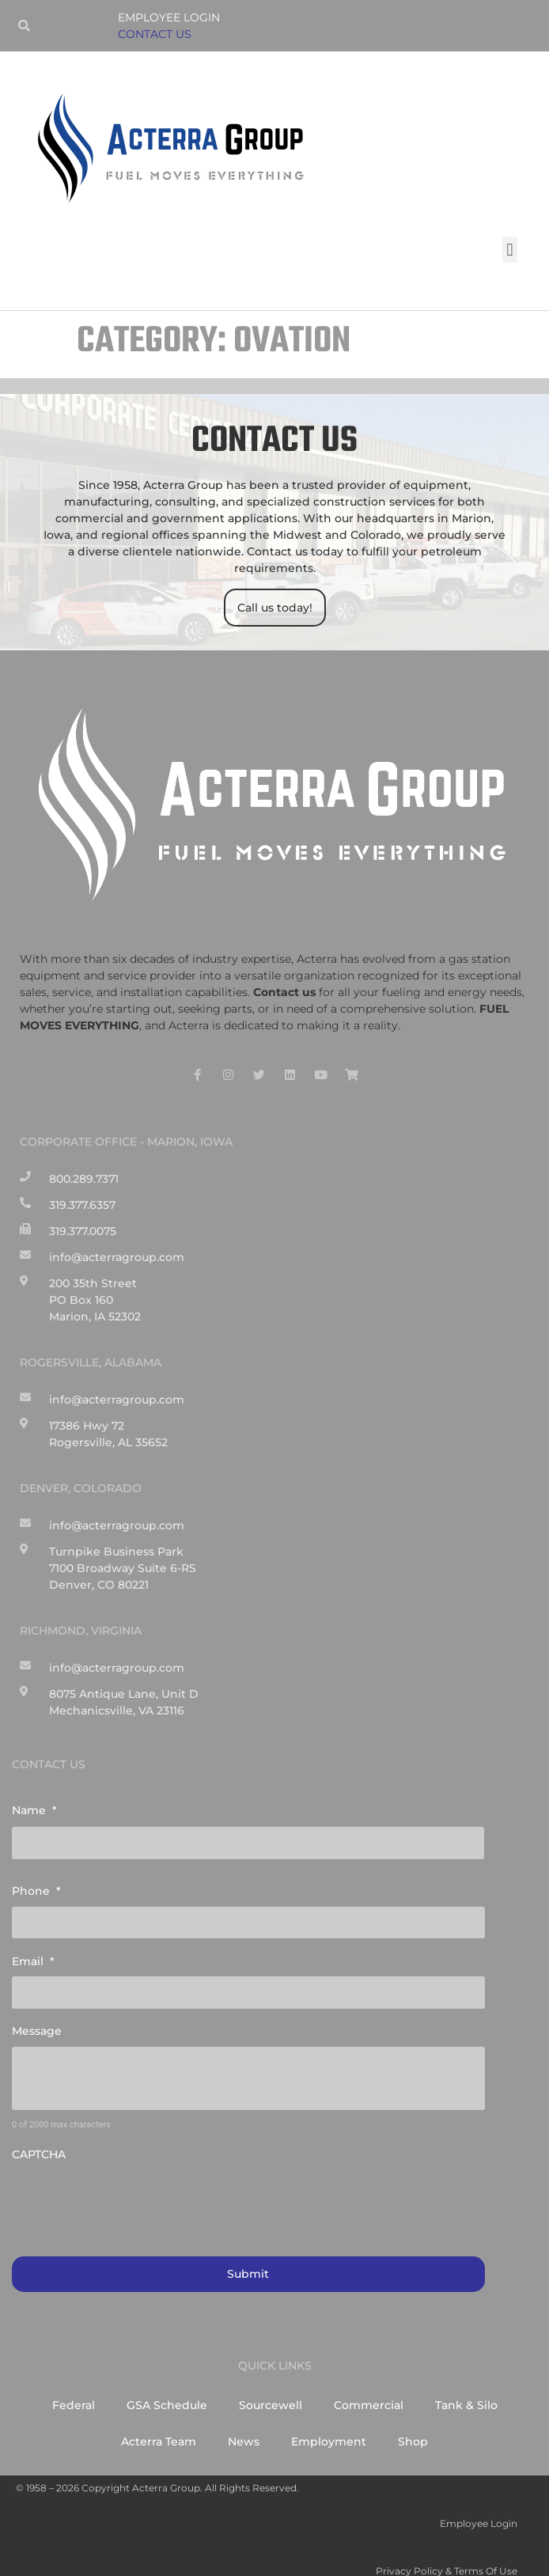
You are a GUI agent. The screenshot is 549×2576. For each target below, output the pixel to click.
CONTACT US (154, 34)
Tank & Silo (466, 2387)
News (243, 2423)
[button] (509, 250)
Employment (328, 2423)
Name (34, 1810)
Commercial (368, 2387)
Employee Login (169, 17)
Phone (36, 1886)
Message (37, 2016)
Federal (73, 2387)
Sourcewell (270, 2387)
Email (33, 1951)
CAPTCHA (39, 2138)
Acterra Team (158, 2423)
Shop (413, 2423)
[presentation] (132, 2185)
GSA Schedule (167, 2387)
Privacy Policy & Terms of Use (446, 2552)
